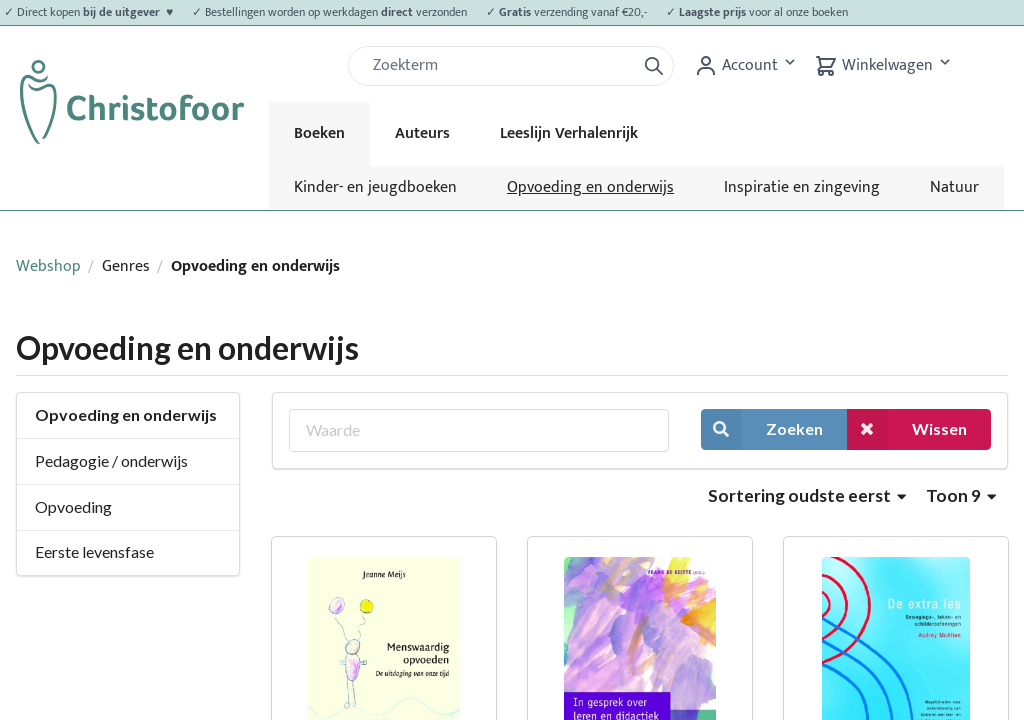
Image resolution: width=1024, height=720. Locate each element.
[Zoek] (500, 66)
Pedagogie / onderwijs (111, 460)
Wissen (907, 429)
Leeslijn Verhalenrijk (569, 133)
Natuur (954, 187)
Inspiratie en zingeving (802, 187)
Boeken (319, 133)
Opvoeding (73, 506)
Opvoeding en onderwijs (590, 187)
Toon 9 (961, 495)
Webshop (48, 266)
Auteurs (422, 133)
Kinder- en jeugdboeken (375, 187)
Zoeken (762, 429)
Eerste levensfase (94, 551)
